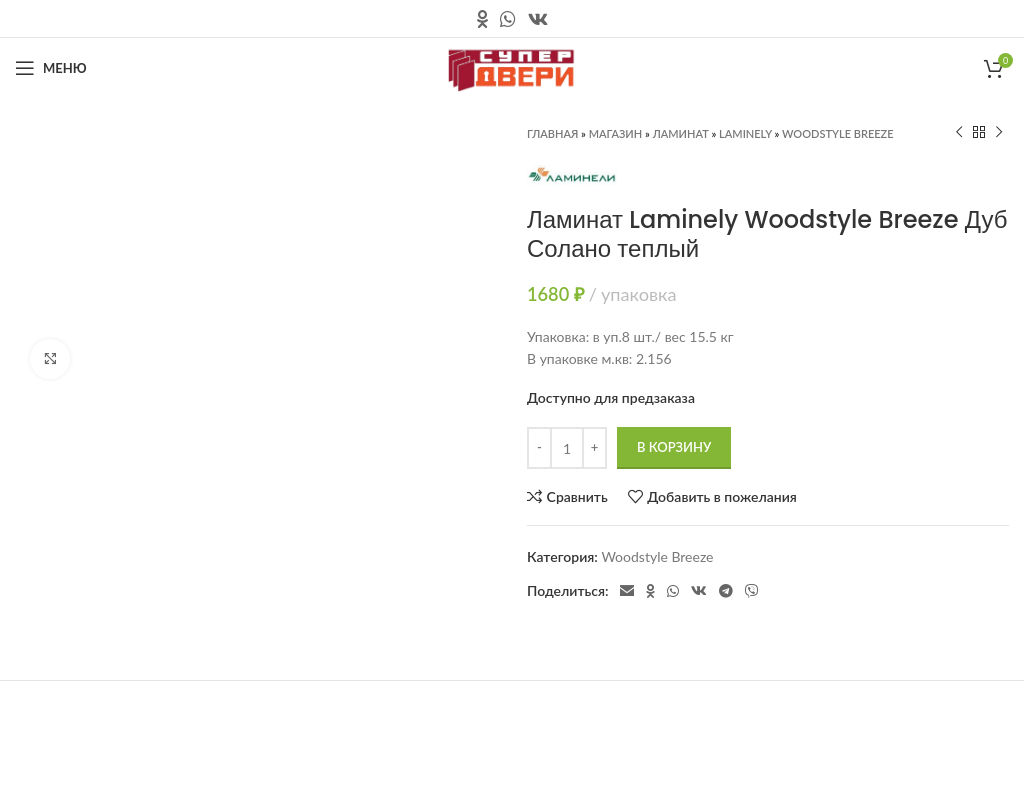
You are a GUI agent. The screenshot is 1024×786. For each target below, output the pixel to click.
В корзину (674, 447)
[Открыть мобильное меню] (51, 68)
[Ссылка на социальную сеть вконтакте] (538, 19)
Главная (552, 133)
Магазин (616, 133)
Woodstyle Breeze (838, 133)
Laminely (745, 133)
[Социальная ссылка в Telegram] (726, 591)
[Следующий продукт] (999, 133)
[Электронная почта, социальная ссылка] (627, 591)
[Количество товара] (567, 448)
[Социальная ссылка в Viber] (752, 591)
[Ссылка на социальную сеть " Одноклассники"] (482, 19)
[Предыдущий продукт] (959, 133)
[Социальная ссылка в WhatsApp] (508, 19)
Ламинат (681, 133)
